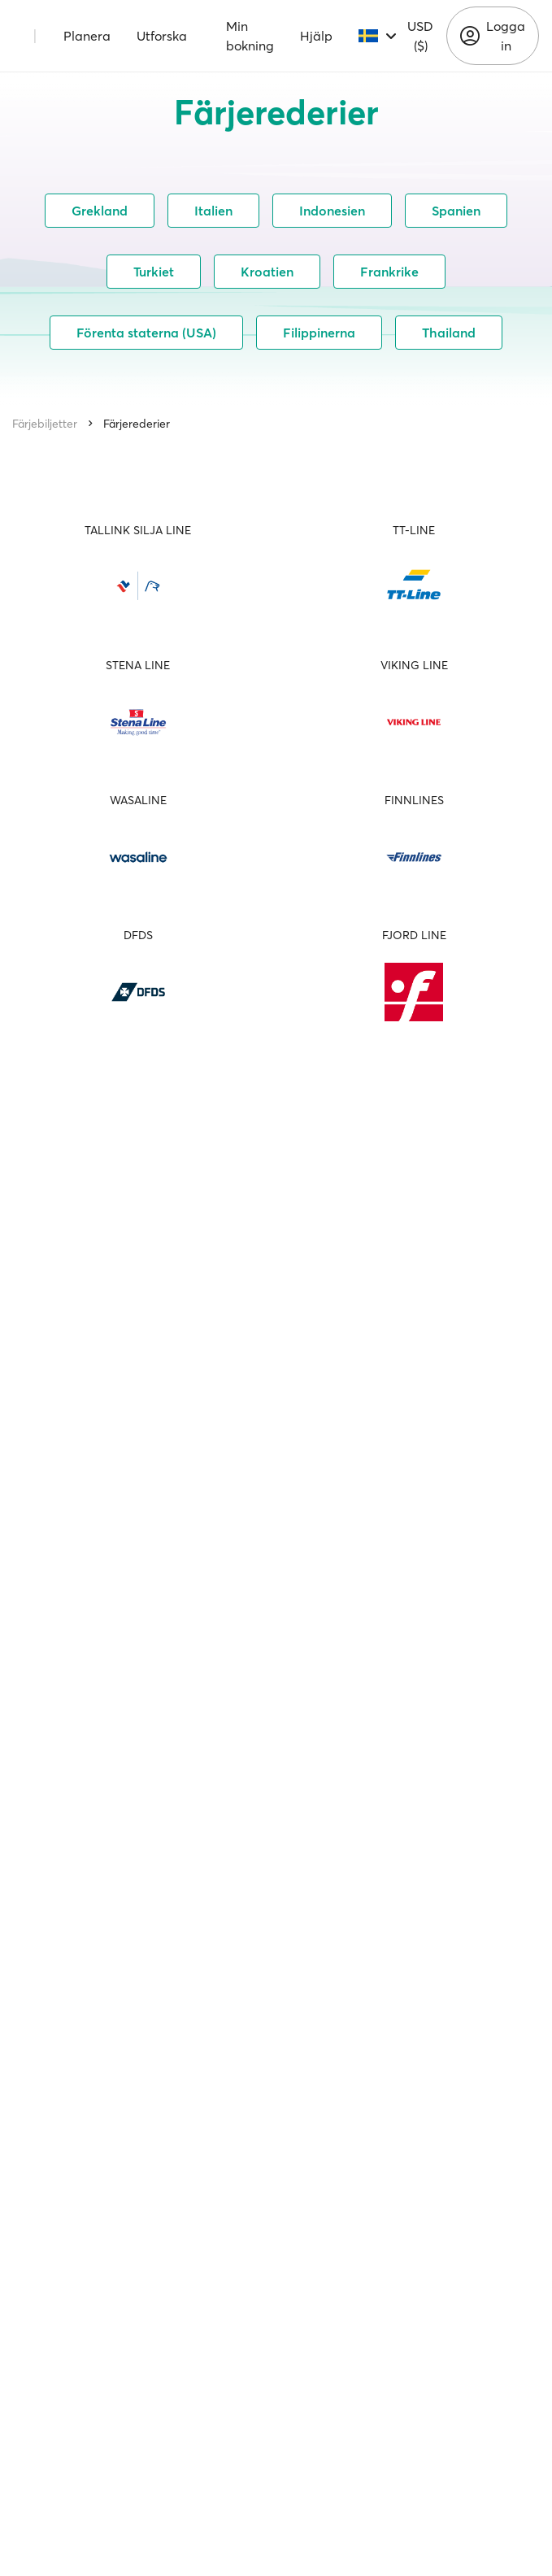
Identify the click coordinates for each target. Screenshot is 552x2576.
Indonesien (332, 210)
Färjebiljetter (44, 423)
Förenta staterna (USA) (146, 332)
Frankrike (389, 271)
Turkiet (153, 271)
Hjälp (316, 36)
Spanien (456, 210)
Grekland (100, 210)
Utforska (162, 36)
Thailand (449, 332)
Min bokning (250, 36)
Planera (87, 36)
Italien (213, 210)
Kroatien (267, 271)
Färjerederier (136, 423)
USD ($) (420, 36)
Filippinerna (319, 332)
